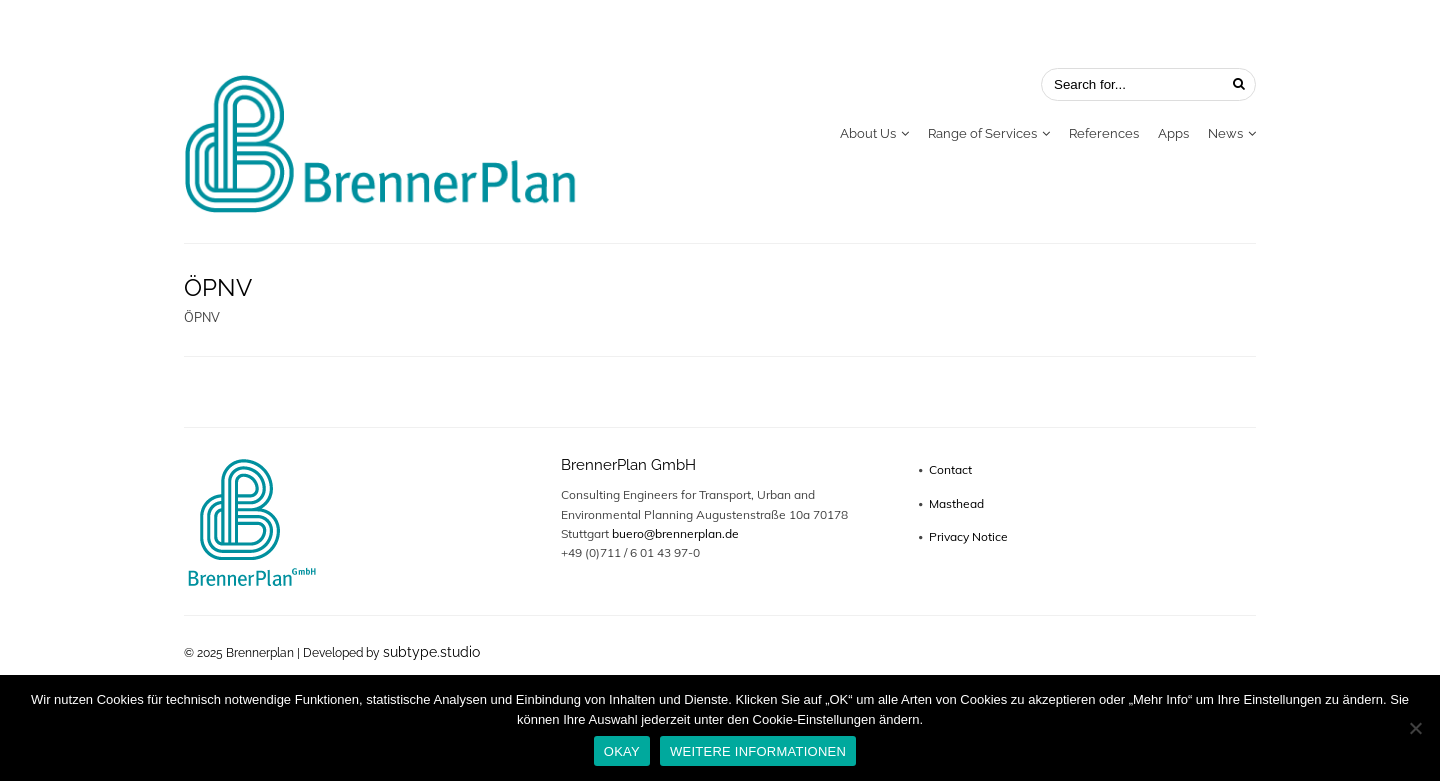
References (1104, 133)
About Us (868, 133)
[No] (1415, 728)
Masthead (956, 503)
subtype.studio (431, 652)
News (1225, 133)
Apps (1173, 133)
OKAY (622, 751)
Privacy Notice (968, 536)
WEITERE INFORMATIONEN (758, 751)
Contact (950, 469)
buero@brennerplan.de (675, 533)
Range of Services (982, 133)
